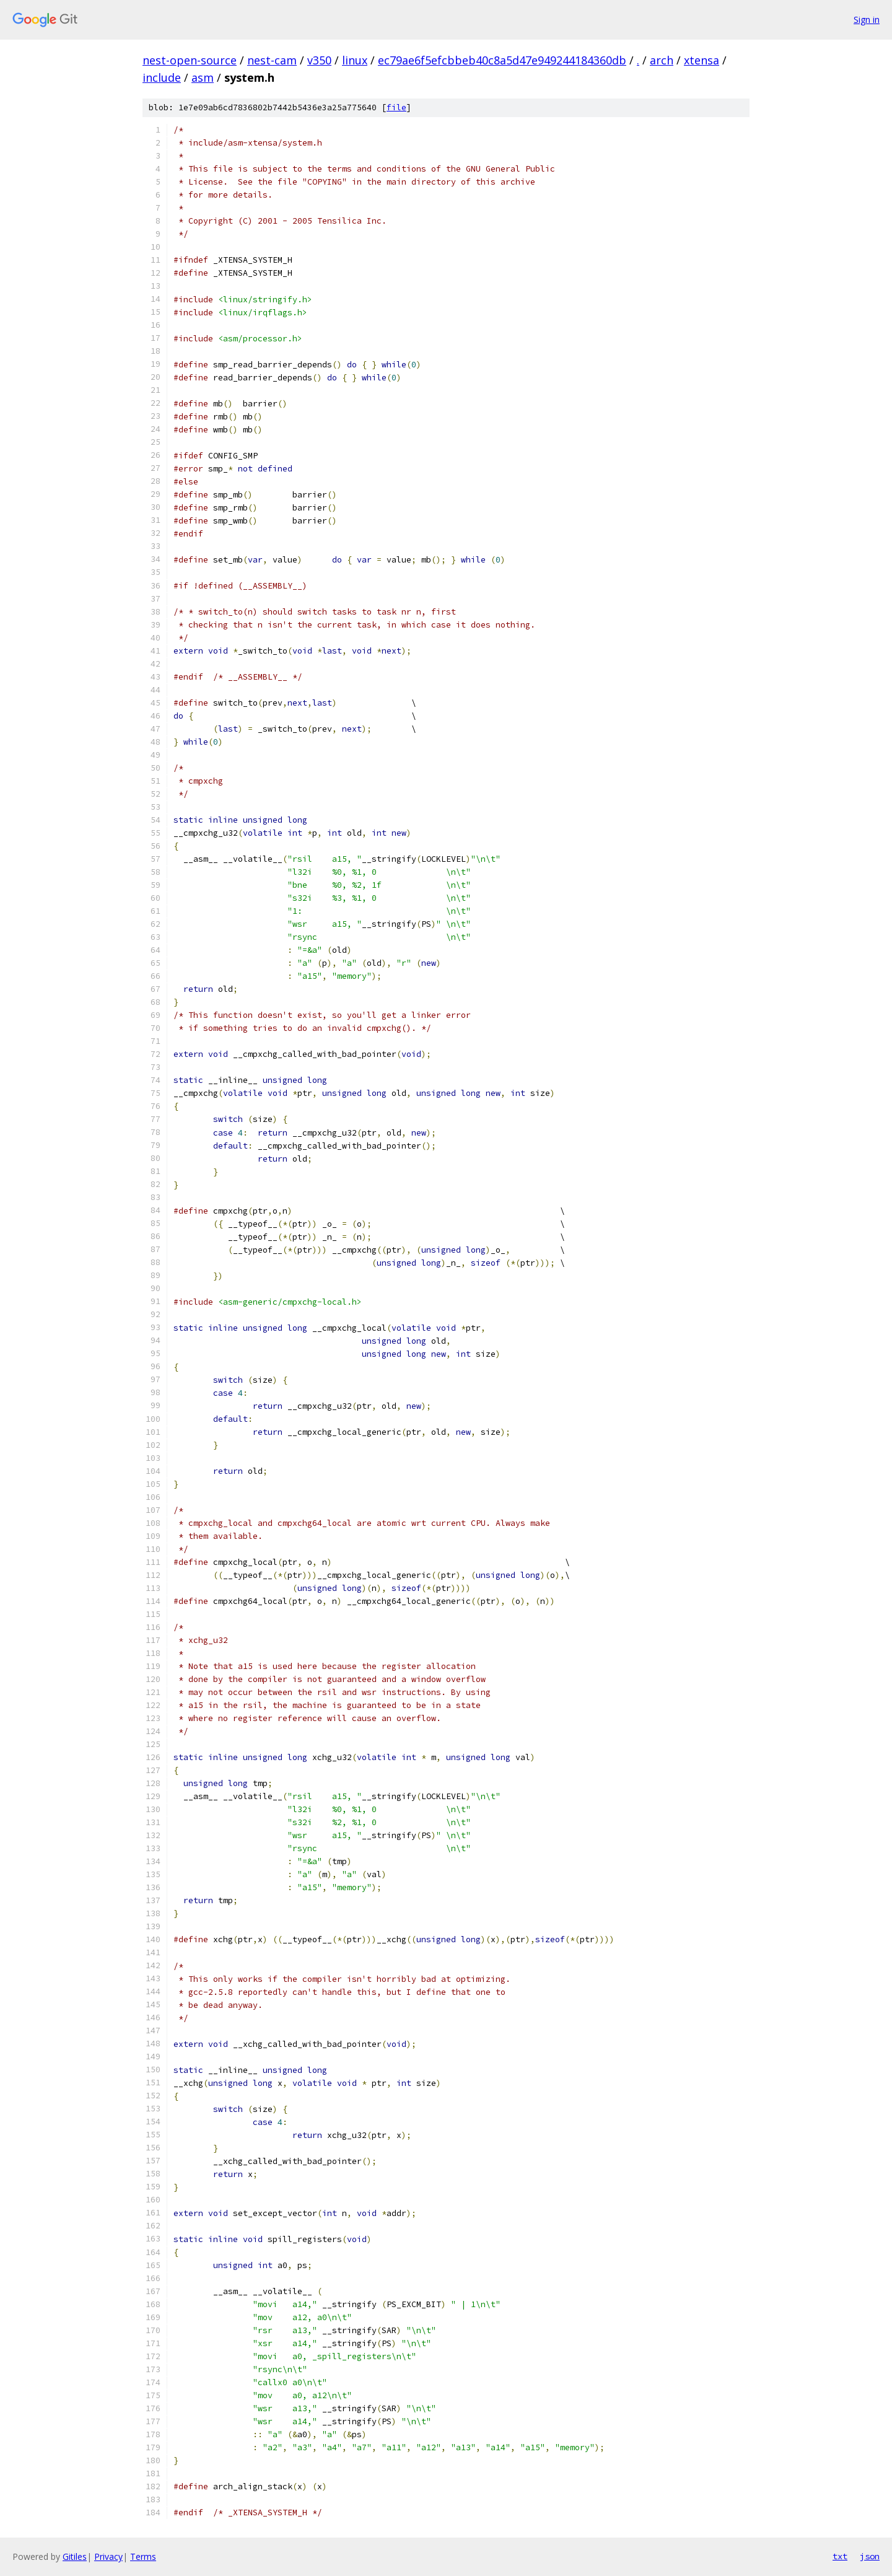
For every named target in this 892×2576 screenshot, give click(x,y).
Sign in (867, 19)
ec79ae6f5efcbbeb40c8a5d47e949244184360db (502, 60)
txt (840, 2556)
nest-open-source (189, 60)
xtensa (701, 60)
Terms (143, 2556)
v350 (319, 60)
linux (354, 60)
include (161, 77)
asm (202, 77)
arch (661, 60)
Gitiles (75, 2556)
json (870, 2556)
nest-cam (272, 60)
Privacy (108, 2556)
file (396, 107)
